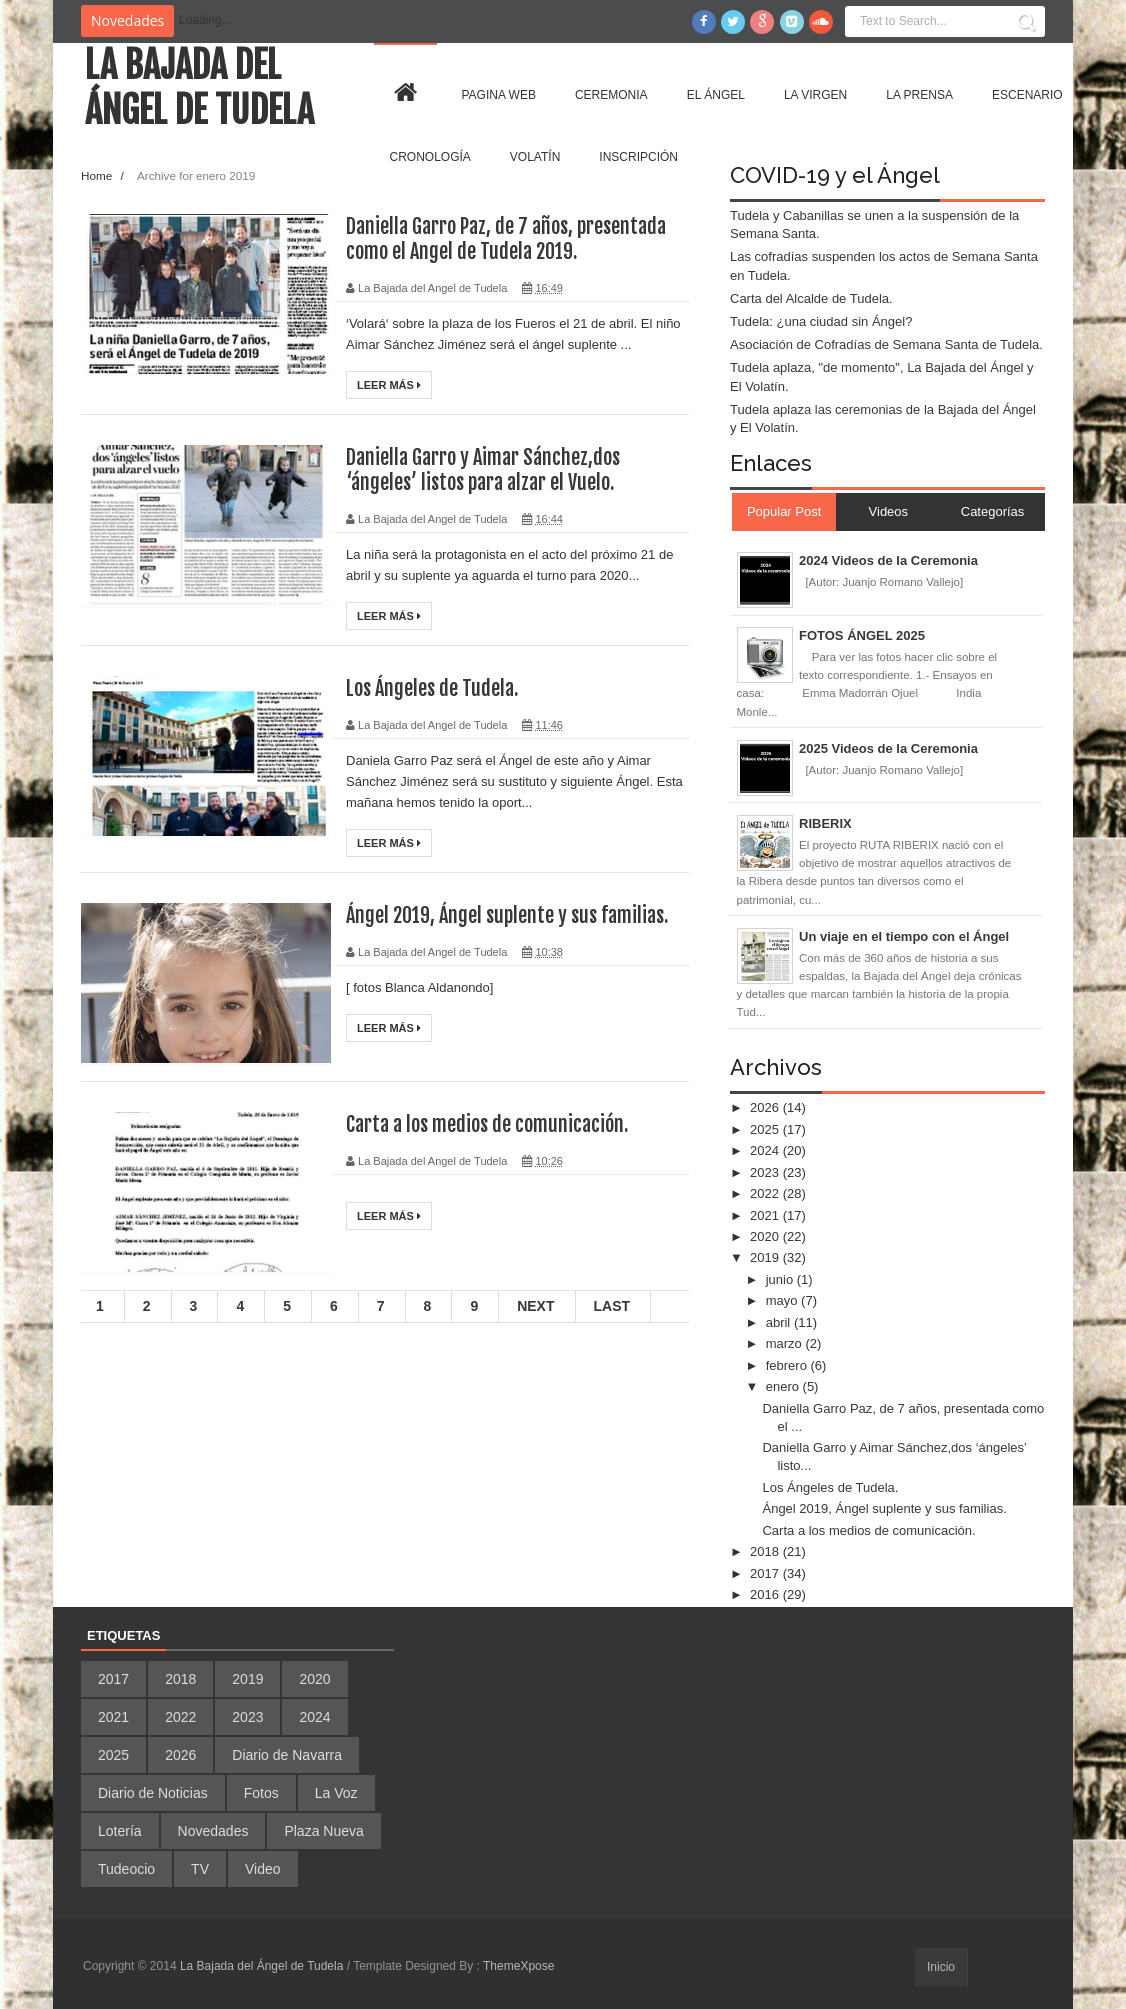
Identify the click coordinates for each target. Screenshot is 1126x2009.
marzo (786, 1343)
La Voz (336, 1793)
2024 (766, 1150)
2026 (766, 1107)
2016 (766, 1594)
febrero (788, 1365)
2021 (766, 1215)
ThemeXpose (518, 1966)
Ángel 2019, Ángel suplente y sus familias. (507, 915)
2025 (766, 1129)
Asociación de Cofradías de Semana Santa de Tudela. (886, 344)
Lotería (120, 1831)
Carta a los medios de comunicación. (487, 1124)
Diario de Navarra (287, 1755)
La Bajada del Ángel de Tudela (199, 88)
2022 (766, 1193)
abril (780, 1322)
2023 (766, 1172)
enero (784, 1386)
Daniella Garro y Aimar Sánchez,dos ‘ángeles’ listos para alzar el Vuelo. (483, 470)
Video (263, 1869)
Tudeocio (126, 1869)
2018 (766, 1551)
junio (781, 1279)
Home (98, 175)
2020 (766, 1236)
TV (200, 1869)
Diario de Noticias (153, 1793)
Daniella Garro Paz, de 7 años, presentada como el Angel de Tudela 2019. (506, 239)
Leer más (389, 385)
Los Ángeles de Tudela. (432, 688)
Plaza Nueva (323, 1831)
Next (535, 1306)
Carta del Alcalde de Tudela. (811, 298)
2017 (766, 1573)
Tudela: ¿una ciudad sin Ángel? (821, 321)
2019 (766, 1257)
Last (612, 1306)
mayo (783, 1300)
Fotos (261, 1793)
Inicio (941, 1967)
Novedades (213, 1831)
